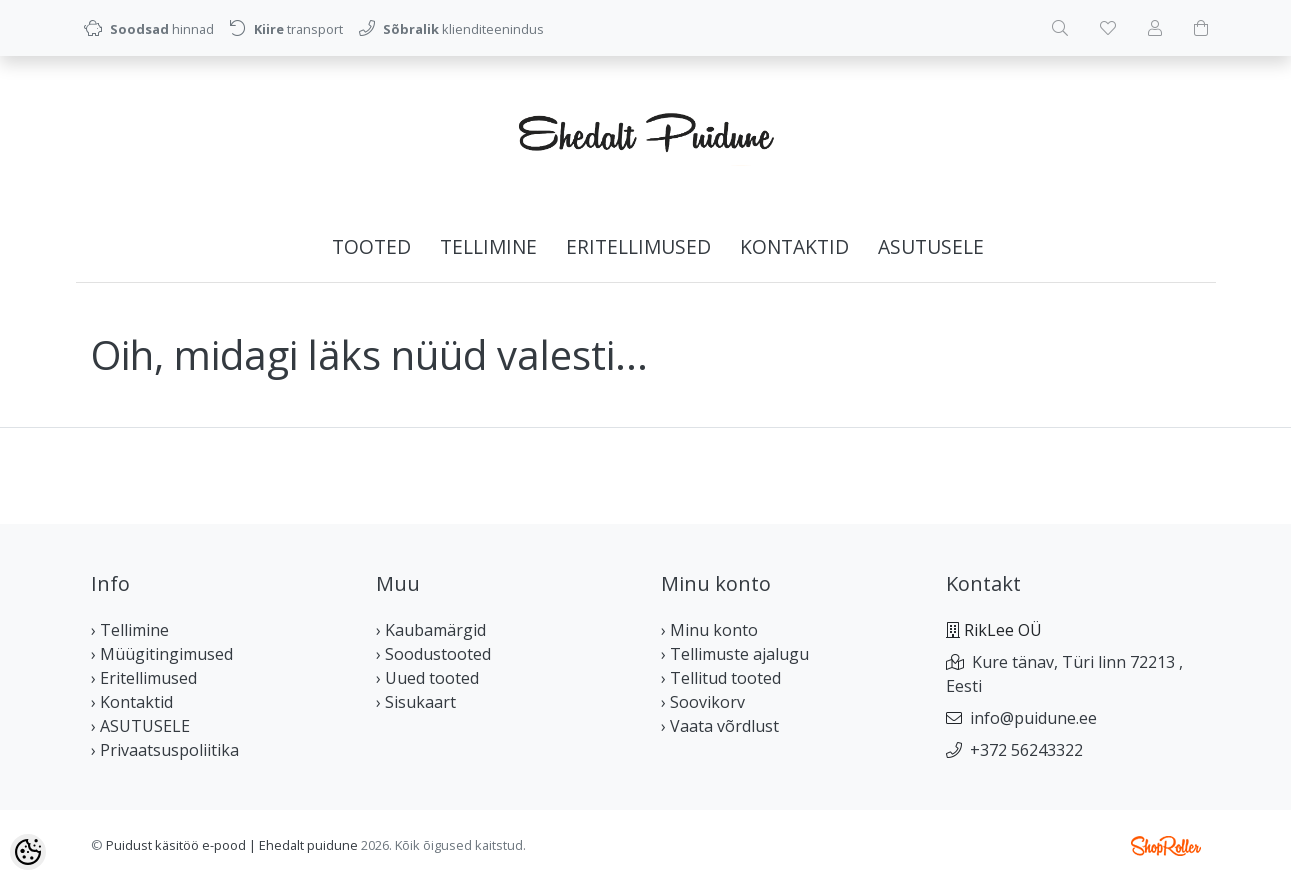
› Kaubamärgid (431, 630)
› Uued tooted (427, 678)
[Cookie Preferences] (28, 852)
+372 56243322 (1026, 750)
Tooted (371, 246)
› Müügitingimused (162, 654)
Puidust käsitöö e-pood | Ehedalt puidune (232, 845)
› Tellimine (130, 630)
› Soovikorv (703, 702)
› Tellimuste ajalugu (735, 654)
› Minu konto (709, 630)
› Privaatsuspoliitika (165, 750)
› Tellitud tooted (721, 678)
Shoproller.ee (1166, 846)
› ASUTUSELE (140, 726)
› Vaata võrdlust (720, 726)
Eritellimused (638, 246)
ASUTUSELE (931, 246)
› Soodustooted (433, 654)
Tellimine (488, 246)
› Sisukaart (416, 702)
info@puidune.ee (1033, 718)
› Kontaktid (132, 702)
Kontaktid (794, 246)
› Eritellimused (144, 678)
